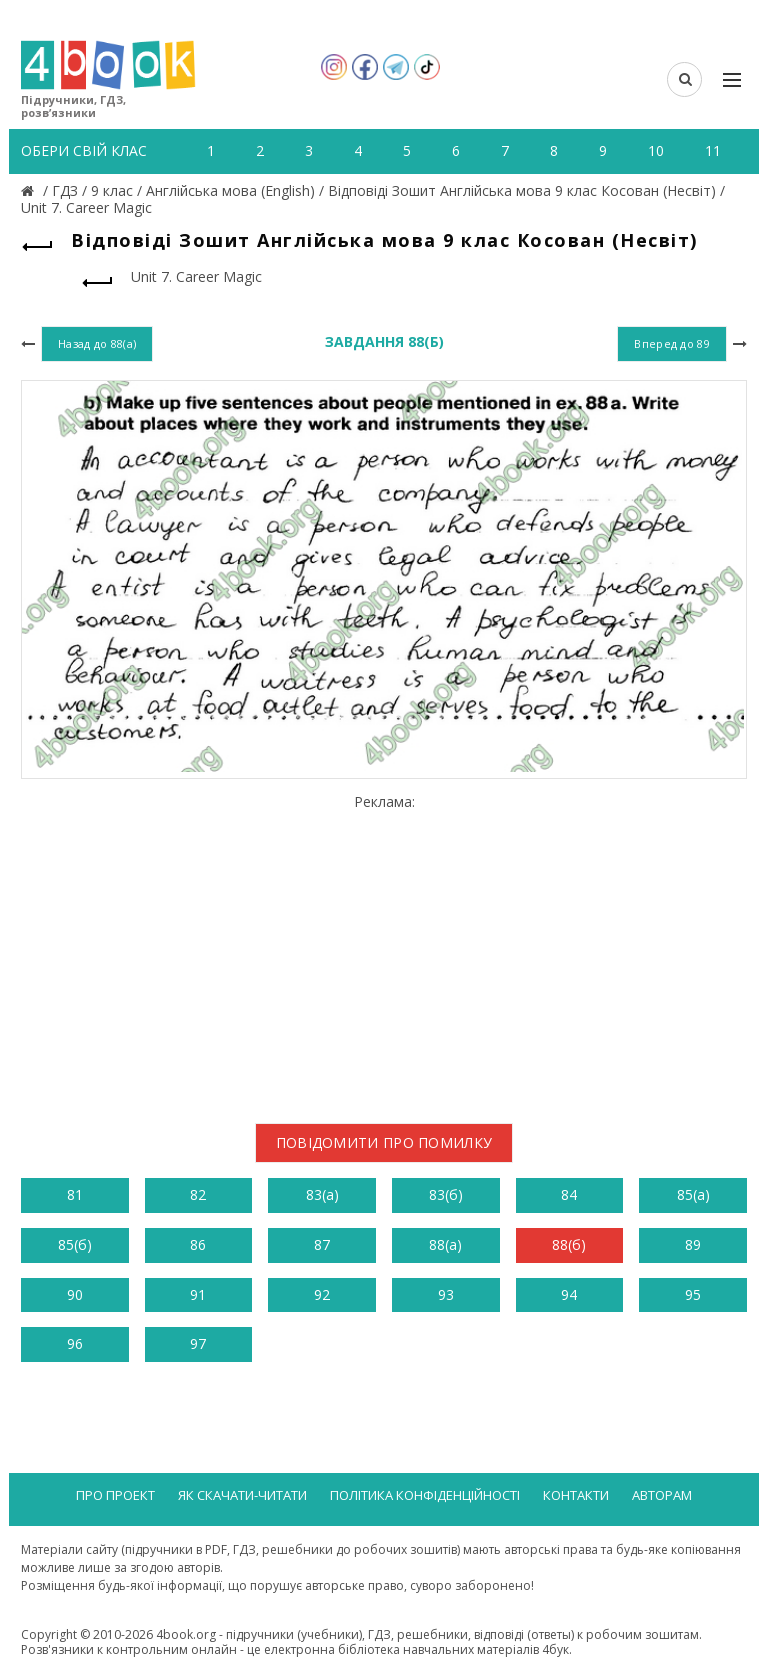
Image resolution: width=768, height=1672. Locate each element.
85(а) (693, 1194)
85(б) (75, 1244)
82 (198, 1194)
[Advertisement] (384, 951)
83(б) (446, 1194)
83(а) (322, 1194)
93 (446, 1294)
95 (693, 1294)
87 (322, 1244)
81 (75, 1194)
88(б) (569, 1244)
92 (322, 1294)
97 (198, 1343)
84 (569, 1194)
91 (198, 1294)
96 (75, 1343)
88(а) (445, 1244)
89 (693, 1244)
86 (198, 1244)
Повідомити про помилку (384, 1142)
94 (569, 1294)
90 (75, 1294)
